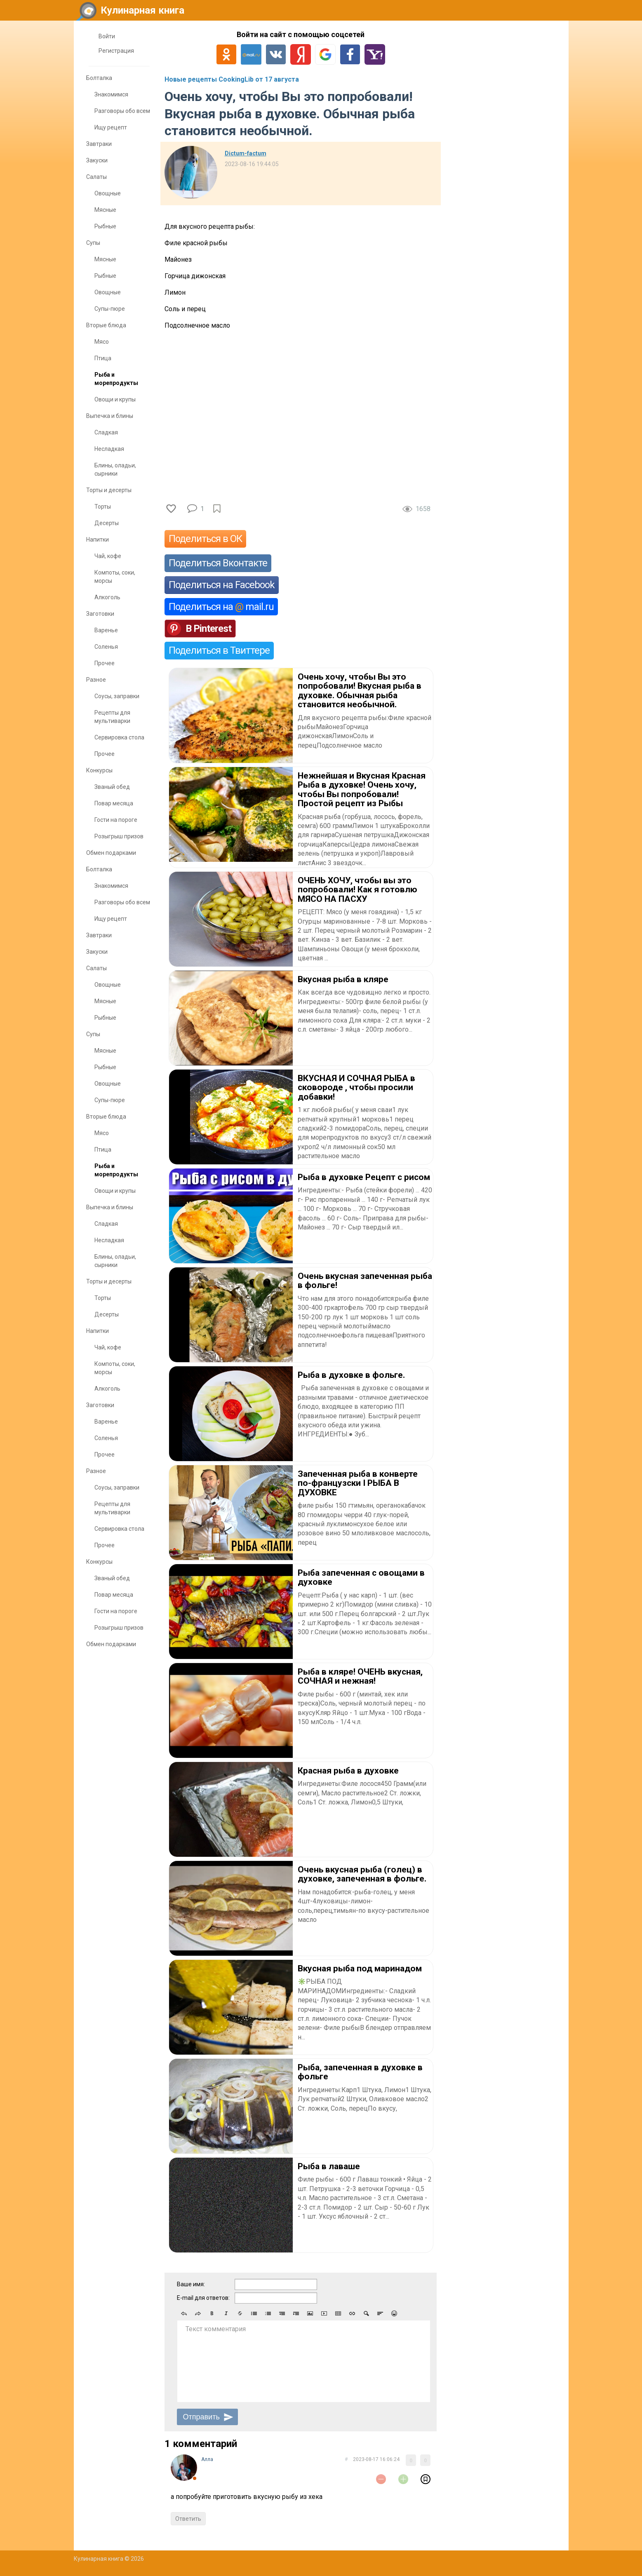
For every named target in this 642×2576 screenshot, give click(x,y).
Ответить (188, 2518)
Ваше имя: (191, 2284)
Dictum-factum (245, 153)
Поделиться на (221, 606)
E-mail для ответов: (203, 2297)
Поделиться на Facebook (222, 585)
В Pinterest (208, 628)
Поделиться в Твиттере (219, 650)
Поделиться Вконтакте (218, 563)
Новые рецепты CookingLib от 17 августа (232, 79)
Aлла (207, 2459)
